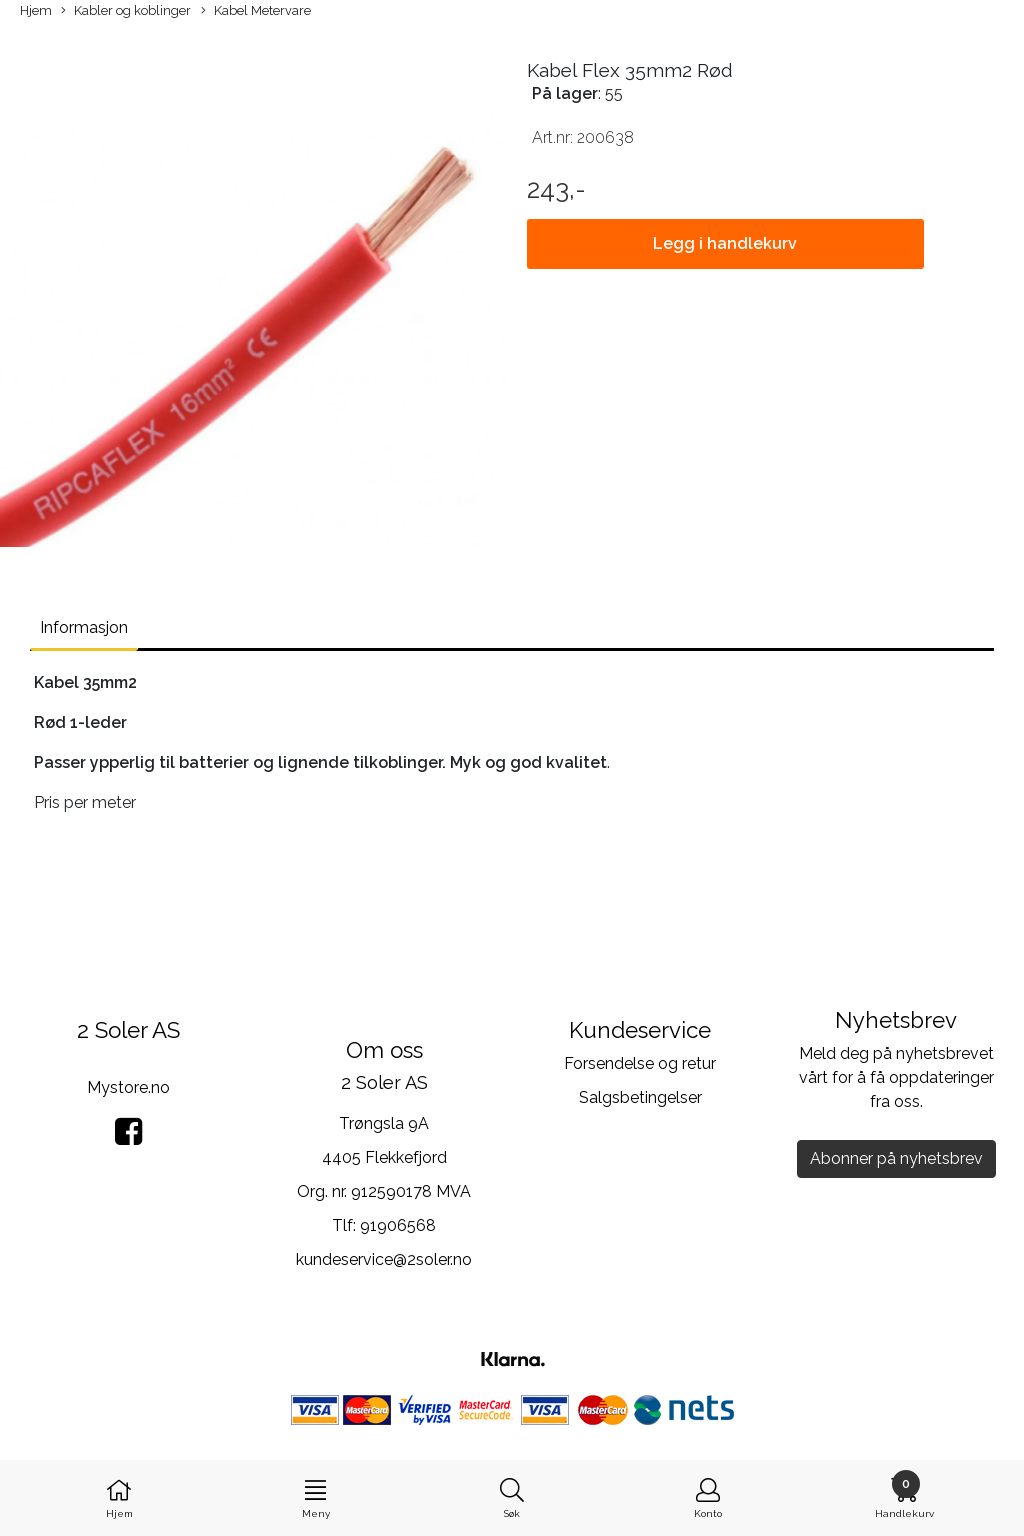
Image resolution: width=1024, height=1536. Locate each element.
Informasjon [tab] (84, 627)
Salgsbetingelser (640, 1097)
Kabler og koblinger (126, 11)
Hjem (36, 10)
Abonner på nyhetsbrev (896, 1158)
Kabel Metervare (256, 11)
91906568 (398, 1225)
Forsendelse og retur (640, 1063)
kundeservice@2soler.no (384, 1259)
